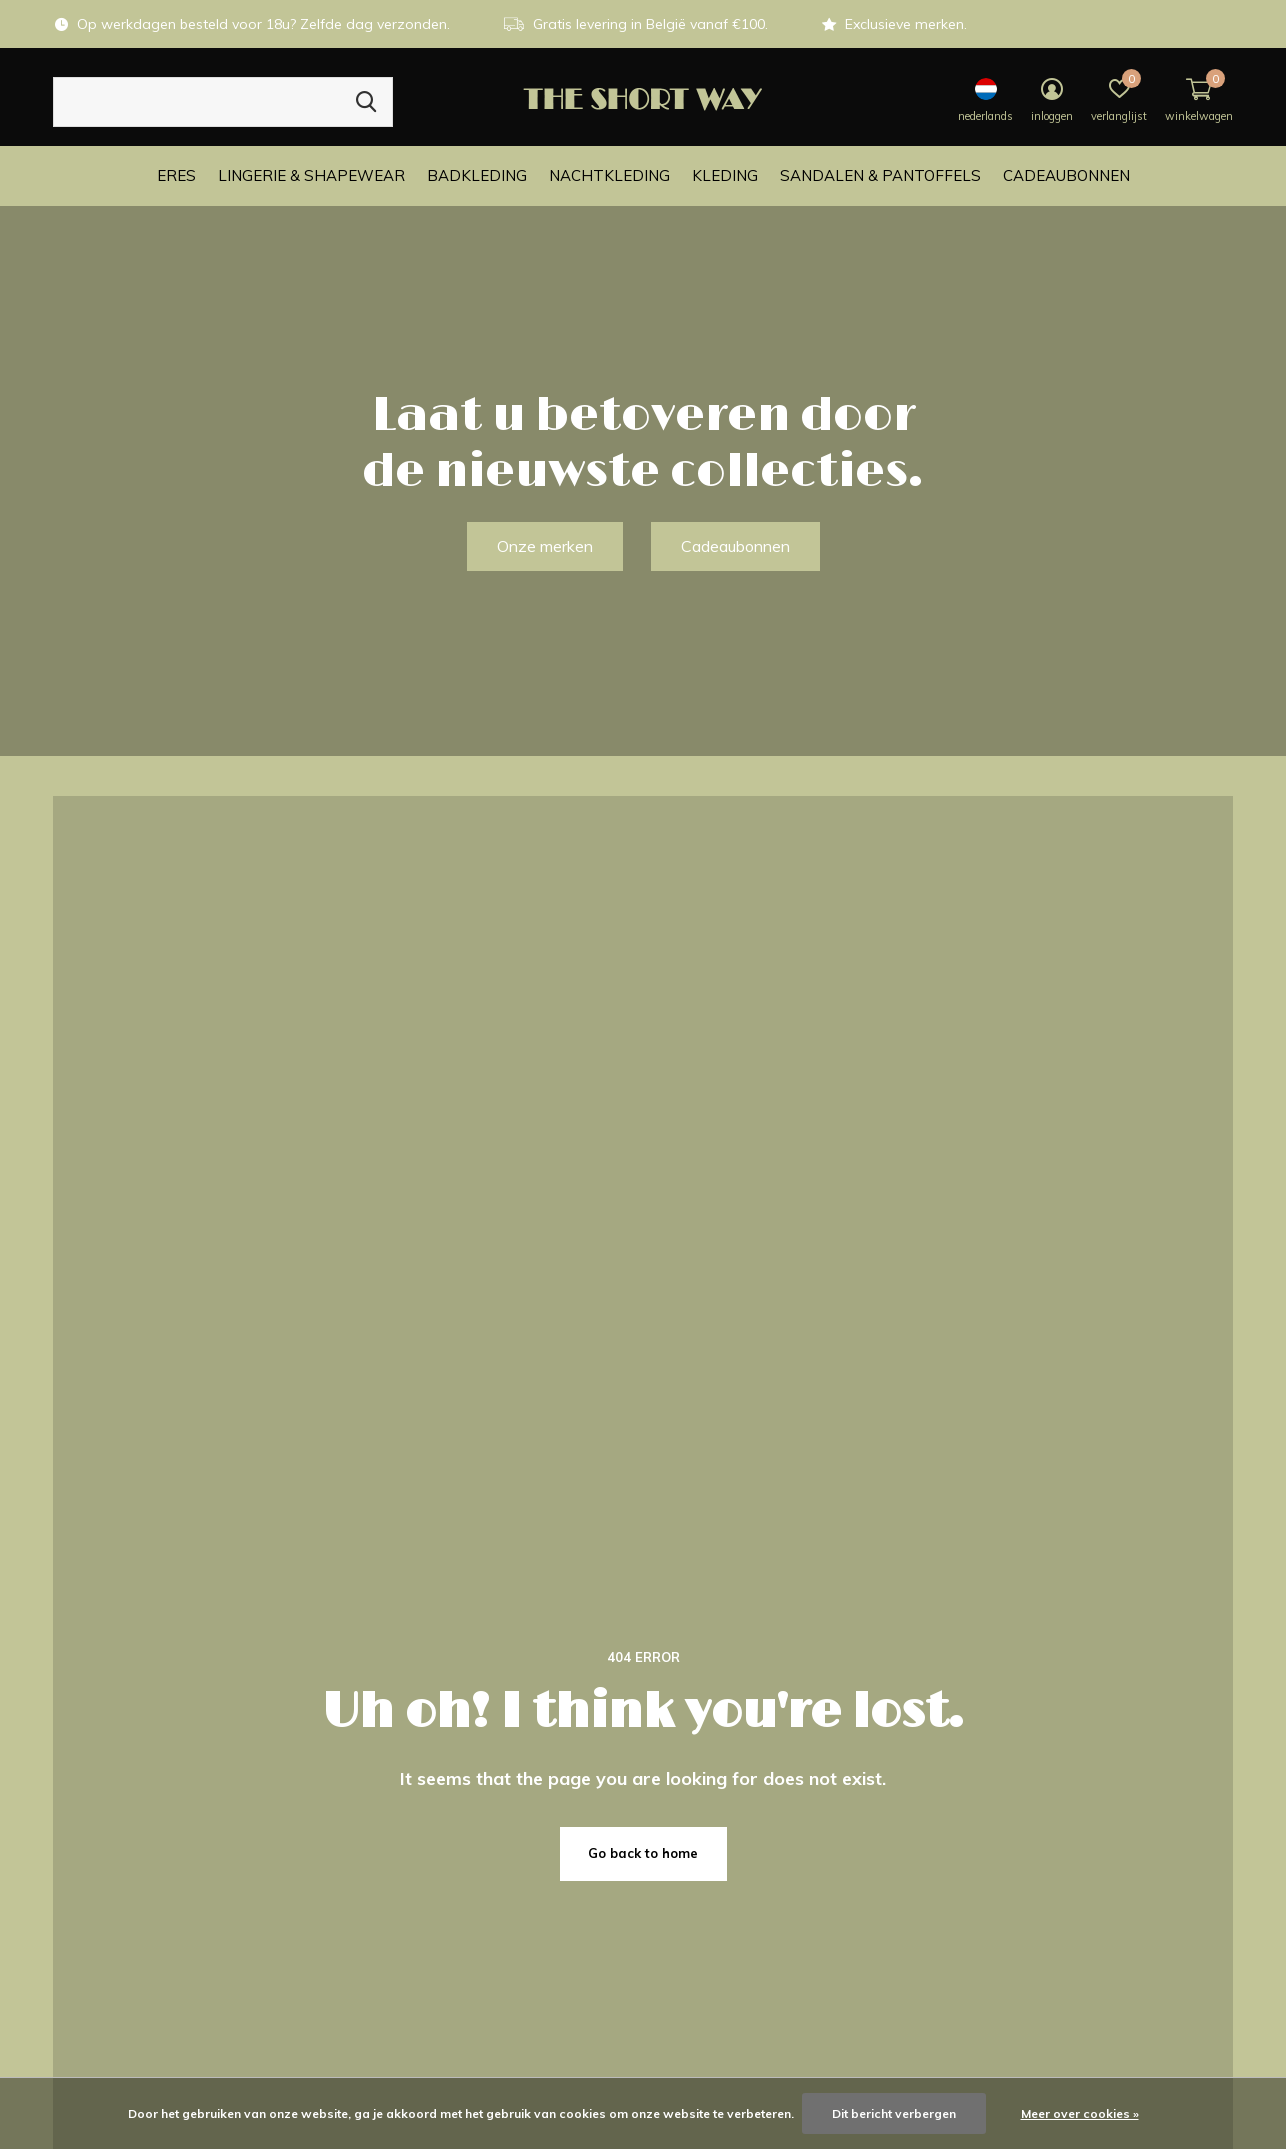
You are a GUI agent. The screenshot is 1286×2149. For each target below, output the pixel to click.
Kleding (725, 175)
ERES (176, 175)
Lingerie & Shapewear (311, 175)
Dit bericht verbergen (894, 2113)
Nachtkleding (609, 175)
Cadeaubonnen (1066, 175)
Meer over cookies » (1080, 2113)
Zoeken (365, 102)
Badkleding (477, 175)
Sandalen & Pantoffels (880, 175)
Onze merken (545, 546)
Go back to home (643, 1853)
